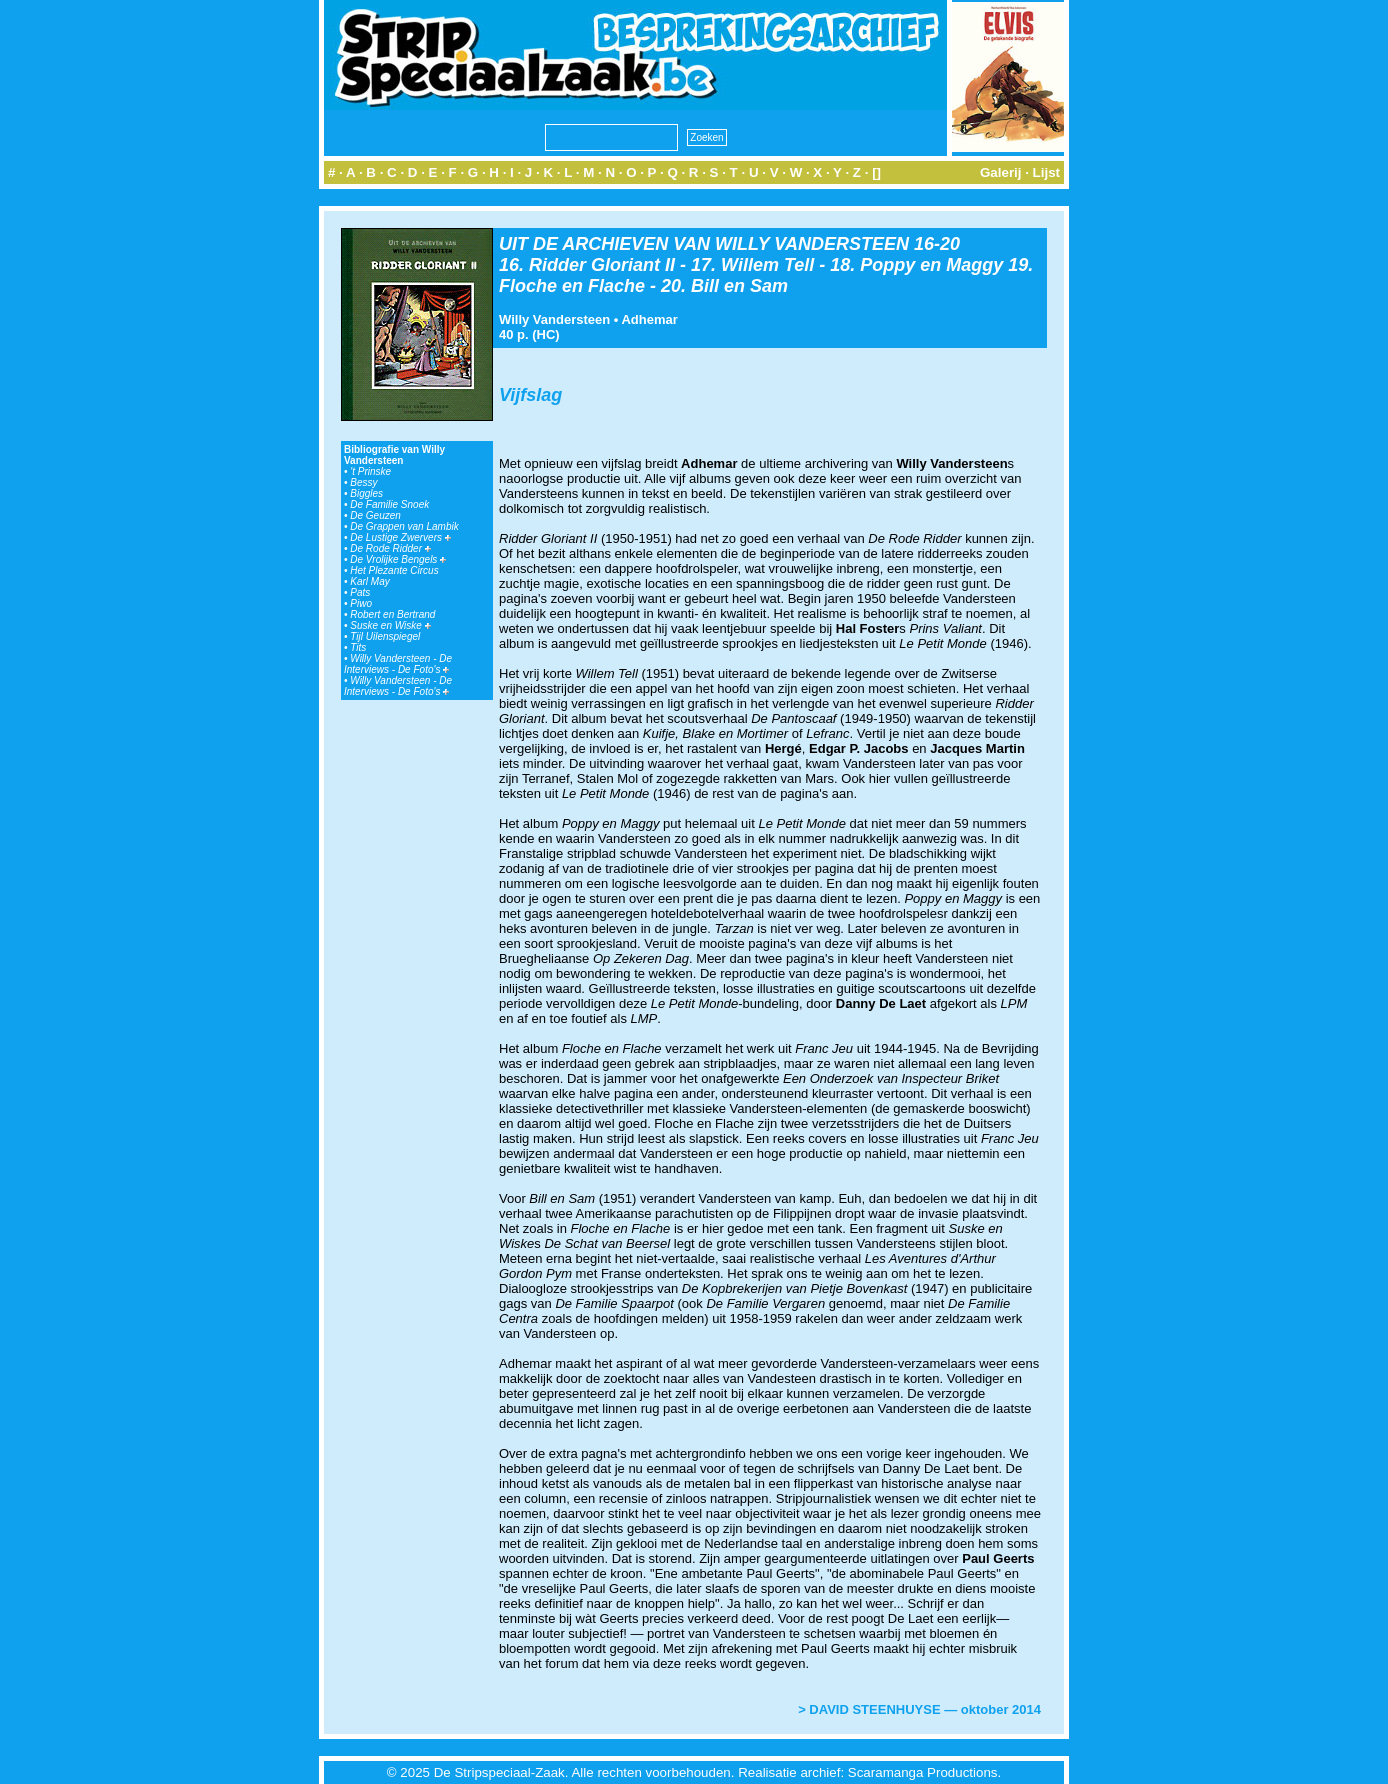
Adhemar (649, 319)
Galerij (1001, 172)
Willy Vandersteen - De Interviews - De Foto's (398, 664)
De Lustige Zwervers (400, 537)
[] (876, 172)
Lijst (1046, 172)
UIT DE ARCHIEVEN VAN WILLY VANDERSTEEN (704, 244)
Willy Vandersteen (554, 319)
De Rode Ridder (390, 548)
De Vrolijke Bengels (398, 559)
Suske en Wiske (390, 625)
